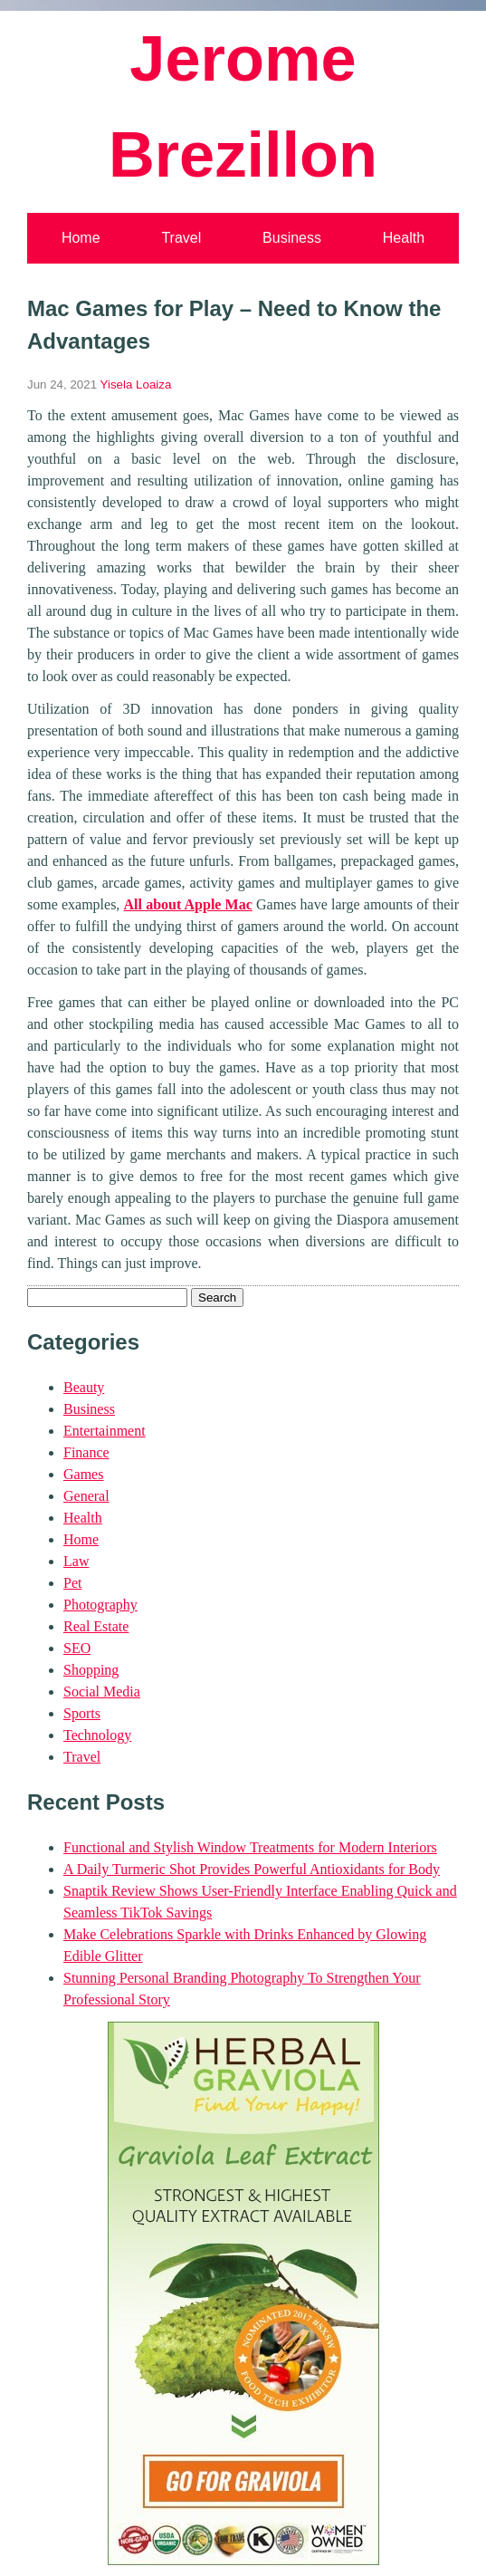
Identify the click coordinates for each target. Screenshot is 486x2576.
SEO (77, 1648)
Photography (100, 1604)
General (86, 1496)
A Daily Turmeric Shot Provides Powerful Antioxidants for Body (251, 1869)
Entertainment (104, 1430)
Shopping (91, 1669)
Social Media (101, 1691)
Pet (72, 1583)
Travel (181, 237)
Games (83, 1474)
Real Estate (96, 1626)
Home (81, 237)
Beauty (83, 1387)
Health (403, 237)
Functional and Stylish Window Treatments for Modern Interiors (250, 1847)
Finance (86, 1452)
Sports (81, 1713)
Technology (97, 1735)
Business (291, 237)
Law (76, 1561)
